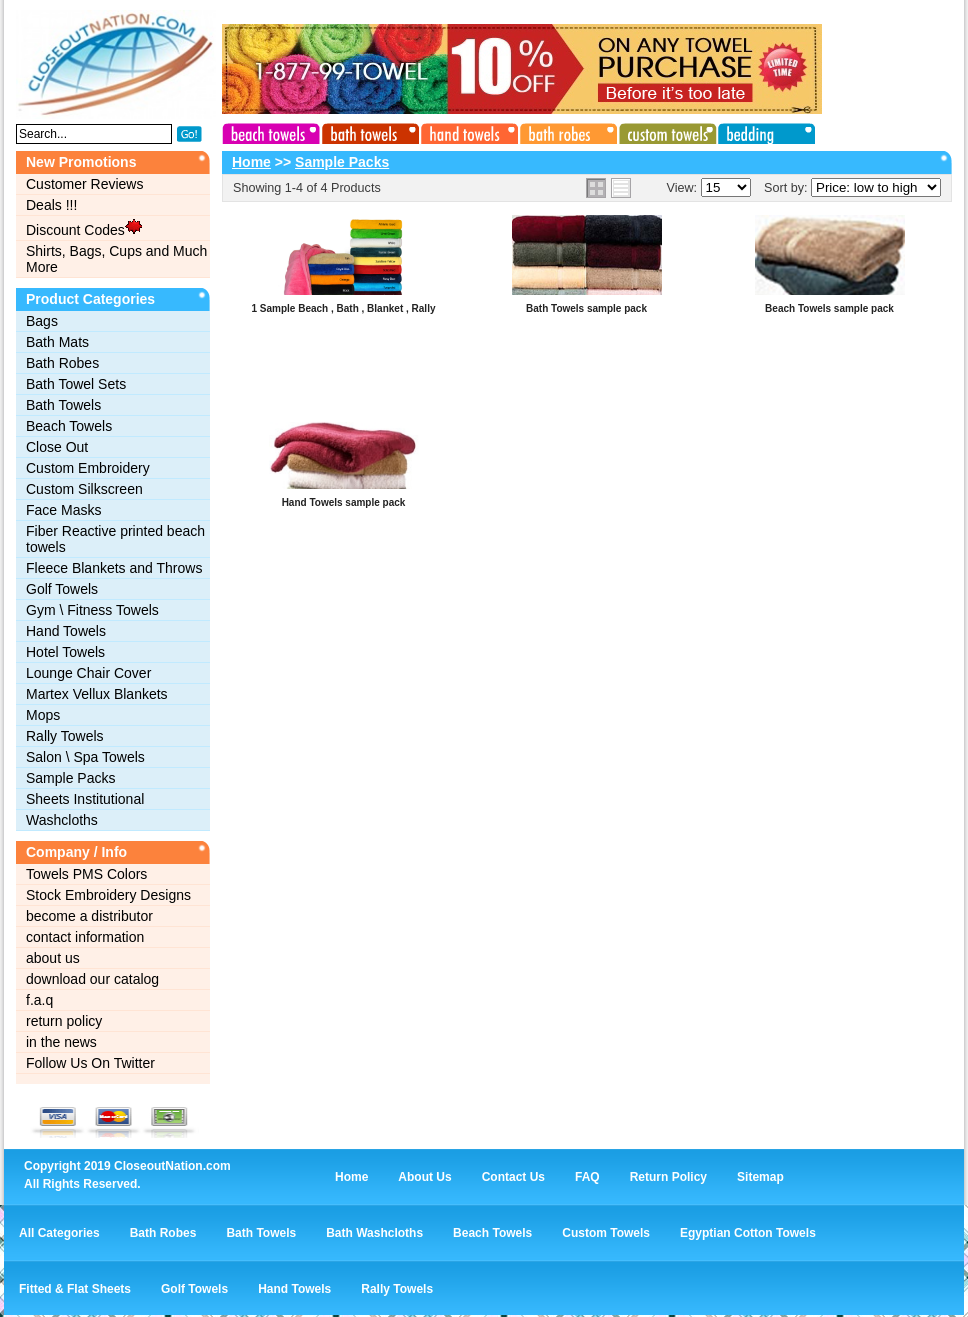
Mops (43, 715)
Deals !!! (51, 205)
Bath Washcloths (374, 1233)
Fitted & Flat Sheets (75, 1289)
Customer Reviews (84, 184)
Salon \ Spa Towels (85, 757)
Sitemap (760, 1177)
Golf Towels (62, 589)
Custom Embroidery (88, 468)
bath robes (565, 131)
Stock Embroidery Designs (108, 895)
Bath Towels (63, 405)
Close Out (57, 447)
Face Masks (63, 510)
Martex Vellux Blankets (97, 694)
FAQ (587, 1177)
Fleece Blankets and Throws (114, 568)
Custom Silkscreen (84, 489)
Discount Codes (84, 228)
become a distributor (89, 916)
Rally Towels (65, 736)
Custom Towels (606, 1233)
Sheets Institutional (85, 799)
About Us (424, 1177)
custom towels (663, 131)
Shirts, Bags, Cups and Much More (116, 259)
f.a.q (39, 1000)
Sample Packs (70, 778)
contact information (85, 937)
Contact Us (513, 1177)
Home (251, 162)
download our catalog (92, 979)
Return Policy (668, 1177)
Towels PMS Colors (86, 874)
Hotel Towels (65, 652)
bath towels (369, 131)
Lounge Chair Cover (88, 673)
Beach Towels (69, 426)
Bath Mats (57, 342)
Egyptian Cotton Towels (748, 1233)
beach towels (271, 131)
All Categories (59, 1233)
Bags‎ (42, 321)
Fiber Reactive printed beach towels (115, 539)
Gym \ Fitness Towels (92, 610)
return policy (64, 1021)
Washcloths (62, 820)
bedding (761, 131)
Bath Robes (62, 363)
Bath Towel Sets (76, 384)
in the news (61, 1042)
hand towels (467, 131)
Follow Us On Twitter (90, 1063)
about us (53, 958)
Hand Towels (66, 631)
